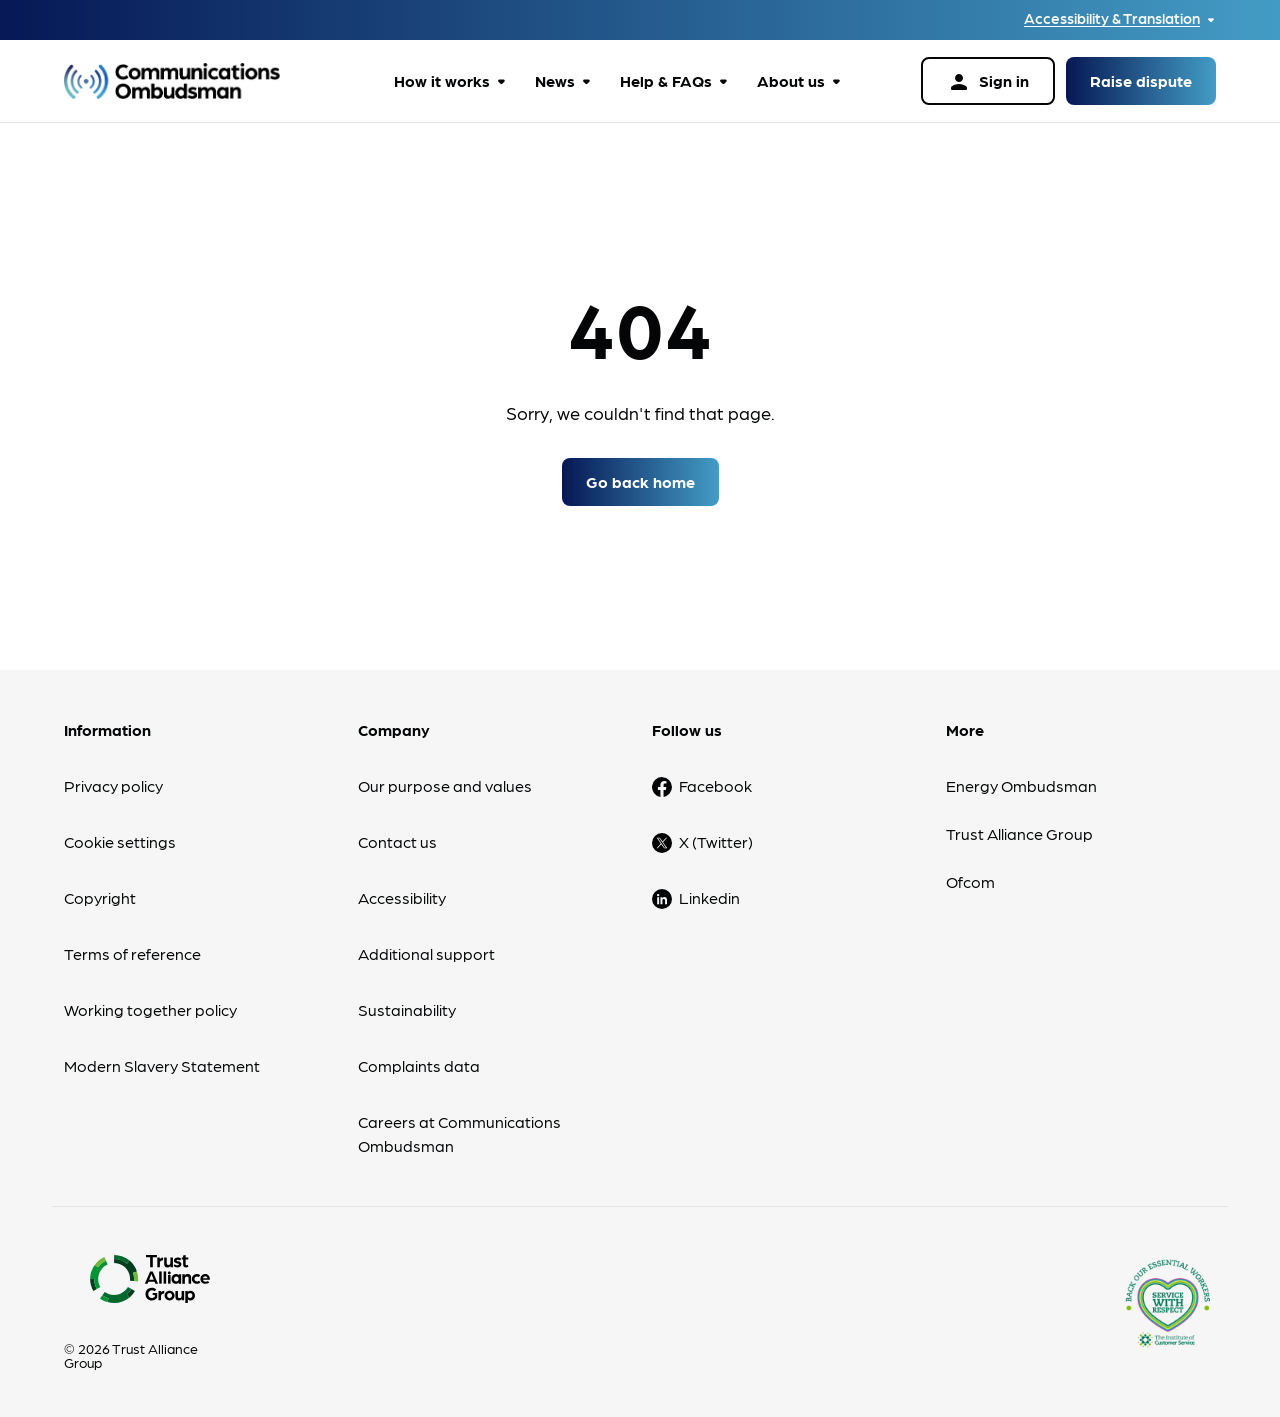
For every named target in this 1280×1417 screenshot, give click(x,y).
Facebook (715, 785)
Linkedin (709, 897)
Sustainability (407, 1009)
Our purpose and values (445, 785)
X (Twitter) (716, 841)
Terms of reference (132, 953)
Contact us (397, 841)
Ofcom (970, 881)
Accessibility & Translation (1112, 18)
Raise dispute (1141, 80)
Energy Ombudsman (1021, 785)
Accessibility (402, 897)
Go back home (640, 481)
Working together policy (150, 1009)
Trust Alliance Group (1019, 833)
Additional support (426, 953)
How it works (442, 80)
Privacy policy (113, 785)
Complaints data (419, 1065)
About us (791, 80)
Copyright (100, 897)
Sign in (988, 82)
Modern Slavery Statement (162, 1065)
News (555, 80)
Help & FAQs (666, 80)
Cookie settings (120, 841)
